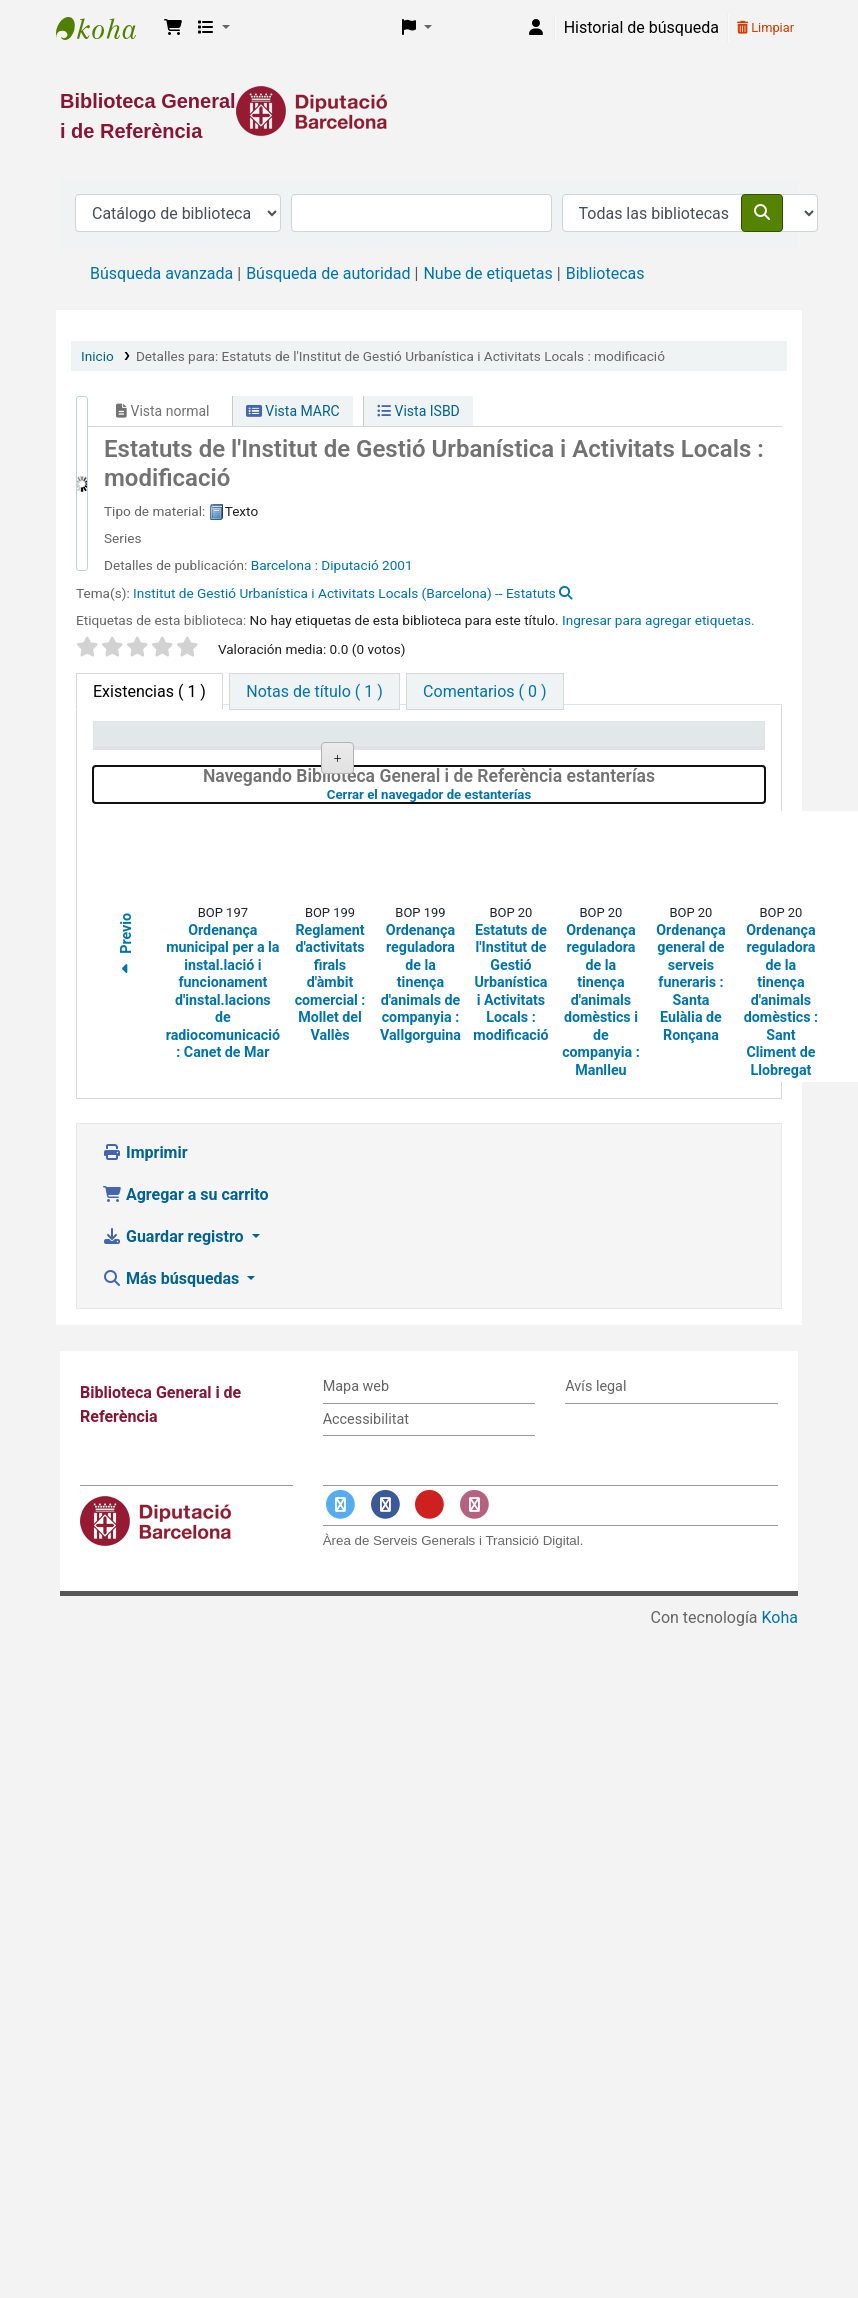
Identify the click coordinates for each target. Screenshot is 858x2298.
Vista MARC (293, 411)
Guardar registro (175, 1401)
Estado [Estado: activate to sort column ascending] (531, 762)
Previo (126, 1111)
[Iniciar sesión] (536, 28)
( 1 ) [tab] (149, 691)
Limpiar (765, 27)
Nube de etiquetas (487, 273)
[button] (173, 28)
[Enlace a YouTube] (430, 1669)
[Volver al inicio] (798, 2236)
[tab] (314, 691)
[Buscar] (762, 213)
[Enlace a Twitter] (341, 1669)
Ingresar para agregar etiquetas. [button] (658, 620)
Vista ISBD (418, 411)
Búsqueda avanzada (161, 273)
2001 (397, 565)
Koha (780, 1782)
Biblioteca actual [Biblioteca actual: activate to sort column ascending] (272, 753)
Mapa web (356, 1551)
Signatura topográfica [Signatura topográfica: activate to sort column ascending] (411, 753)
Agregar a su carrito (185, 1359)
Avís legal (595, 1551)
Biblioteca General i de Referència (106, 28)
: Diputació (347, 565)
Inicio (97, 356)
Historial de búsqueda (641, 27)
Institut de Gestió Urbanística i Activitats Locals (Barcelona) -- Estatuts (344, 593)
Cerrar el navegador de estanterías (536, 958)
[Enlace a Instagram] (474, 1669)
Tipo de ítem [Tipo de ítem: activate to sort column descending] (146, 762)
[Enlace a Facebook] (385, 1669)
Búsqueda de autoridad (328, 273)
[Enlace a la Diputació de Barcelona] (429, 111)
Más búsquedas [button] (172, 1443)
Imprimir (145, 1317)
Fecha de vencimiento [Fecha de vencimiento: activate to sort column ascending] (682, 753)
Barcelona (283, 565)
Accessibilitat (366, 1583)
